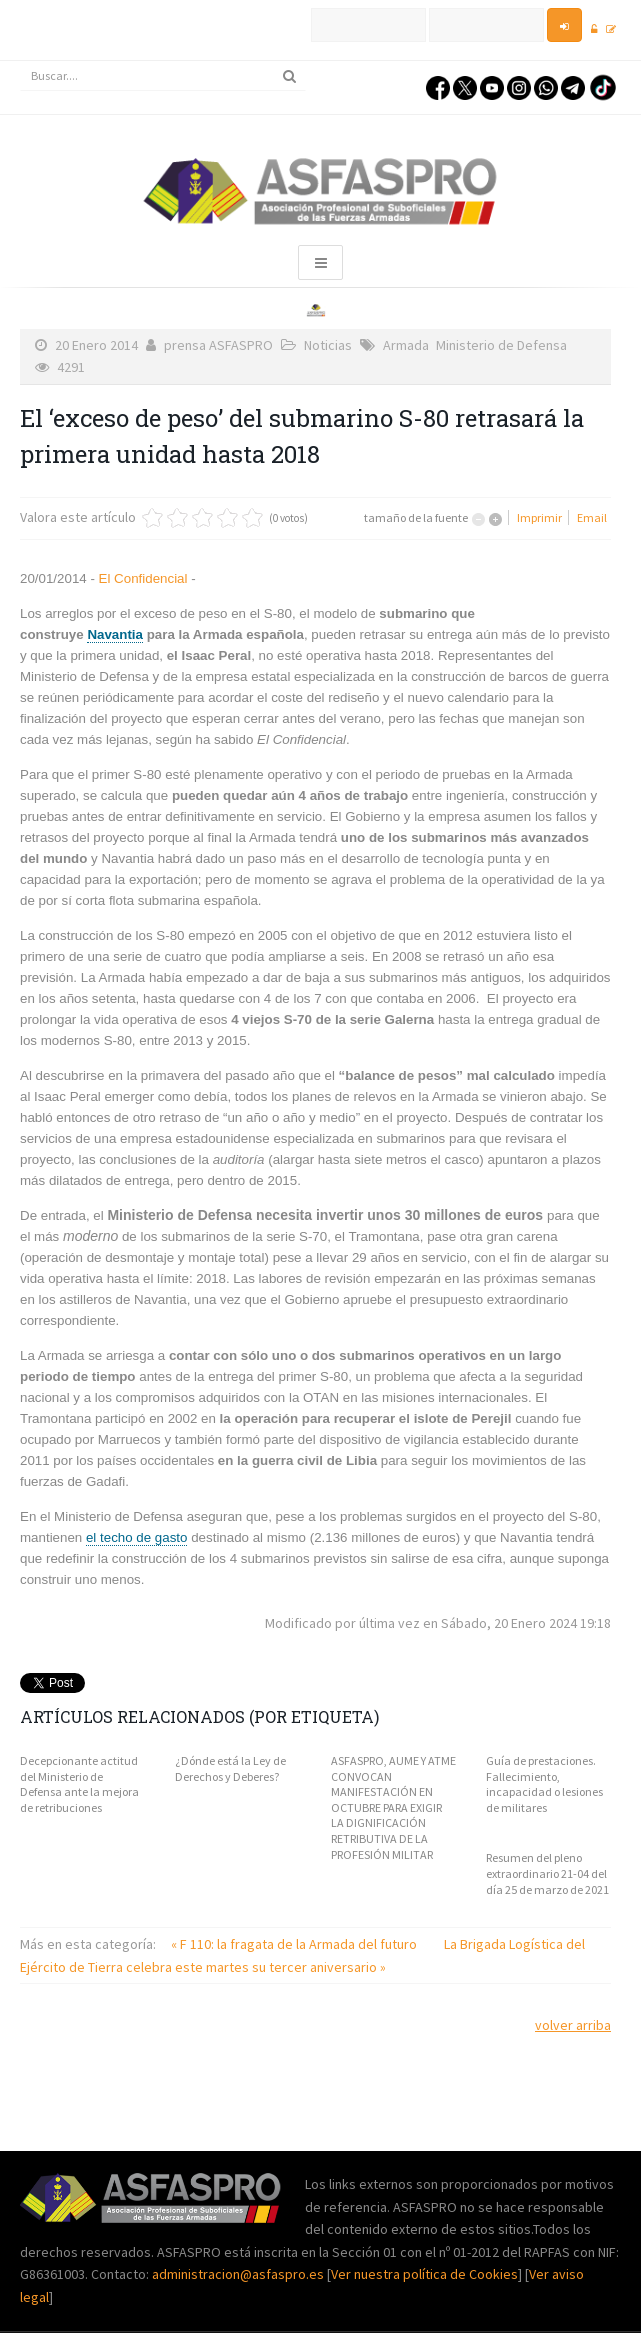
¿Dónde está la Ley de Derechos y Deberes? (230, 1768)
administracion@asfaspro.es (239, 2274)
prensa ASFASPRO (218, 345)
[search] (163, 76)
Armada (406, 345)
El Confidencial (141, 578)
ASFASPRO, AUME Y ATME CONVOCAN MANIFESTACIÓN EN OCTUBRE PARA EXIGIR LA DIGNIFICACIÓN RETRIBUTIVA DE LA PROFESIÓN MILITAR (393, 1807)
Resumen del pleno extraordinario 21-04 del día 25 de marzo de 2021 (547, 1873)
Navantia (115, 634)
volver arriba (573, 2025)
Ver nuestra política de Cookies (424, 2274)
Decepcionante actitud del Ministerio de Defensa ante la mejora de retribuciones (79, 1784)
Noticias (328, 345)
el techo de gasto (137, 1537)
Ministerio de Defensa (501, 345)
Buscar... (20, 61)
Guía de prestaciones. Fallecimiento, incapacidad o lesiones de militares (544, 1784)
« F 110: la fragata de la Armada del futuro (295, 1944)
